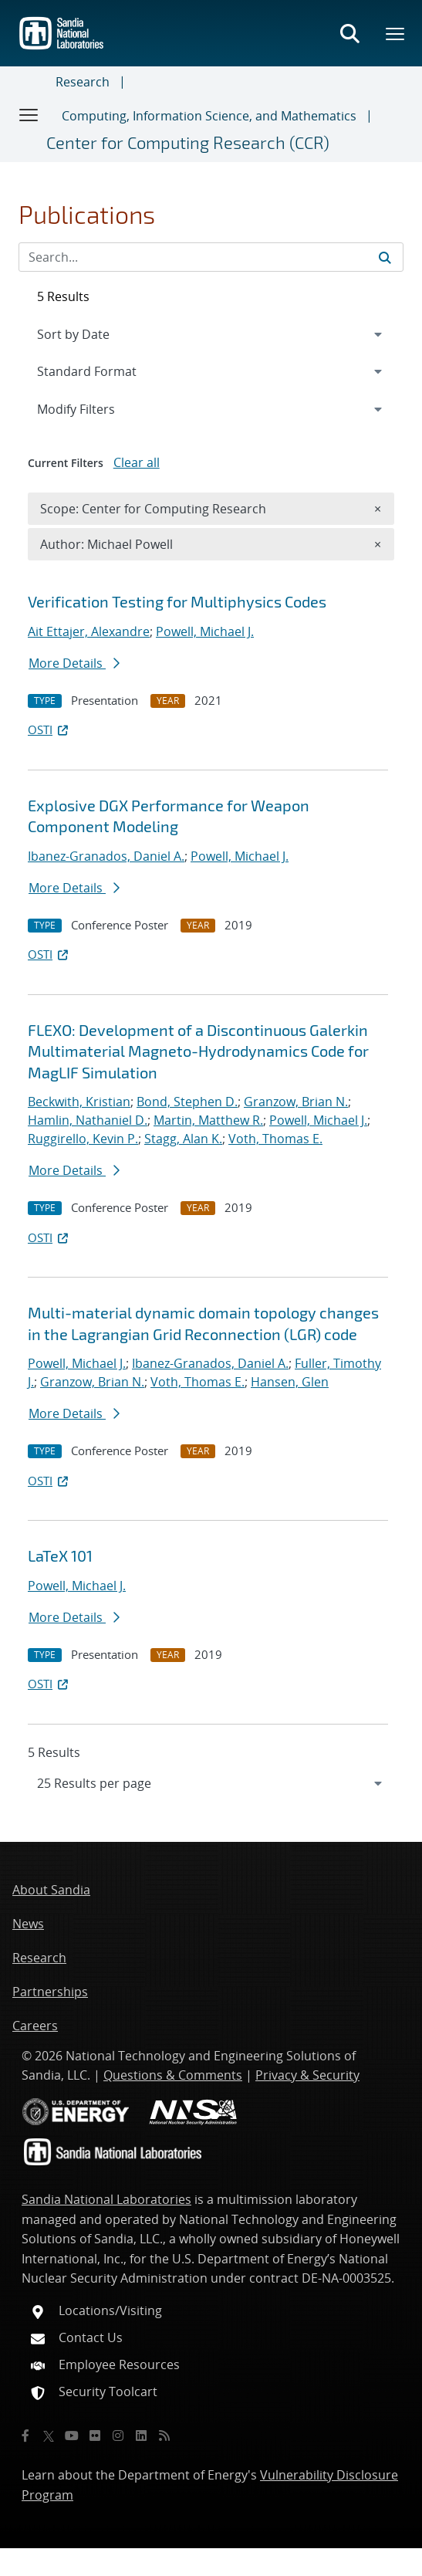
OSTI (49, 729)
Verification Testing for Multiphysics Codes (177, 601)
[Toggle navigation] (29, 114)
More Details (74, 663)
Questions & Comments (172, 2075)
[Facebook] (25, 2435)
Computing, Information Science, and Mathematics (209, 115)
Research (83, 81)
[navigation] (211, 1783)
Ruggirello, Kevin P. (83, 1138)
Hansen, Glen (290, 1381)
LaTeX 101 (60, 1555)
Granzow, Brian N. (296, 1101)
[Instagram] (118, 2435)
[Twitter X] (48, 2435)
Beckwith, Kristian (79, 1101)
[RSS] (164, 2435)
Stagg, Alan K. (183, 1138)
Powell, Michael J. (205, 631)
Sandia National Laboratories (106, 2199)
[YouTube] (71, 2435)
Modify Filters (96, 408)
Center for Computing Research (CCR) (187, 142)
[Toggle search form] (349, 33)
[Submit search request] (384, 257)
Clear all (136, 462)
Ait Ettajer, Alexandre (89, 631)
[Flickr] (94, 2435)
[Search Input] (211, 257)
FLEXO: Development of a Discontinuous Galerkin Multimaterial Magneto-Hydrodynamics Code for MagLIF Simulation (198, 1051)
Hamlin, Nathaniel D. (87, 1120)
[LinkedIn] (141, 2435)
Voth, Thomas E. (275, 1138)
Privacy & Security (307, 2075)
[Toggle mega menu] (396, 33)
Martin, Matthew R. (208, 1120)
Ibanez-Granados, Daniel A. (106, 856)
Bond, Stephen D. (187, 1101)
